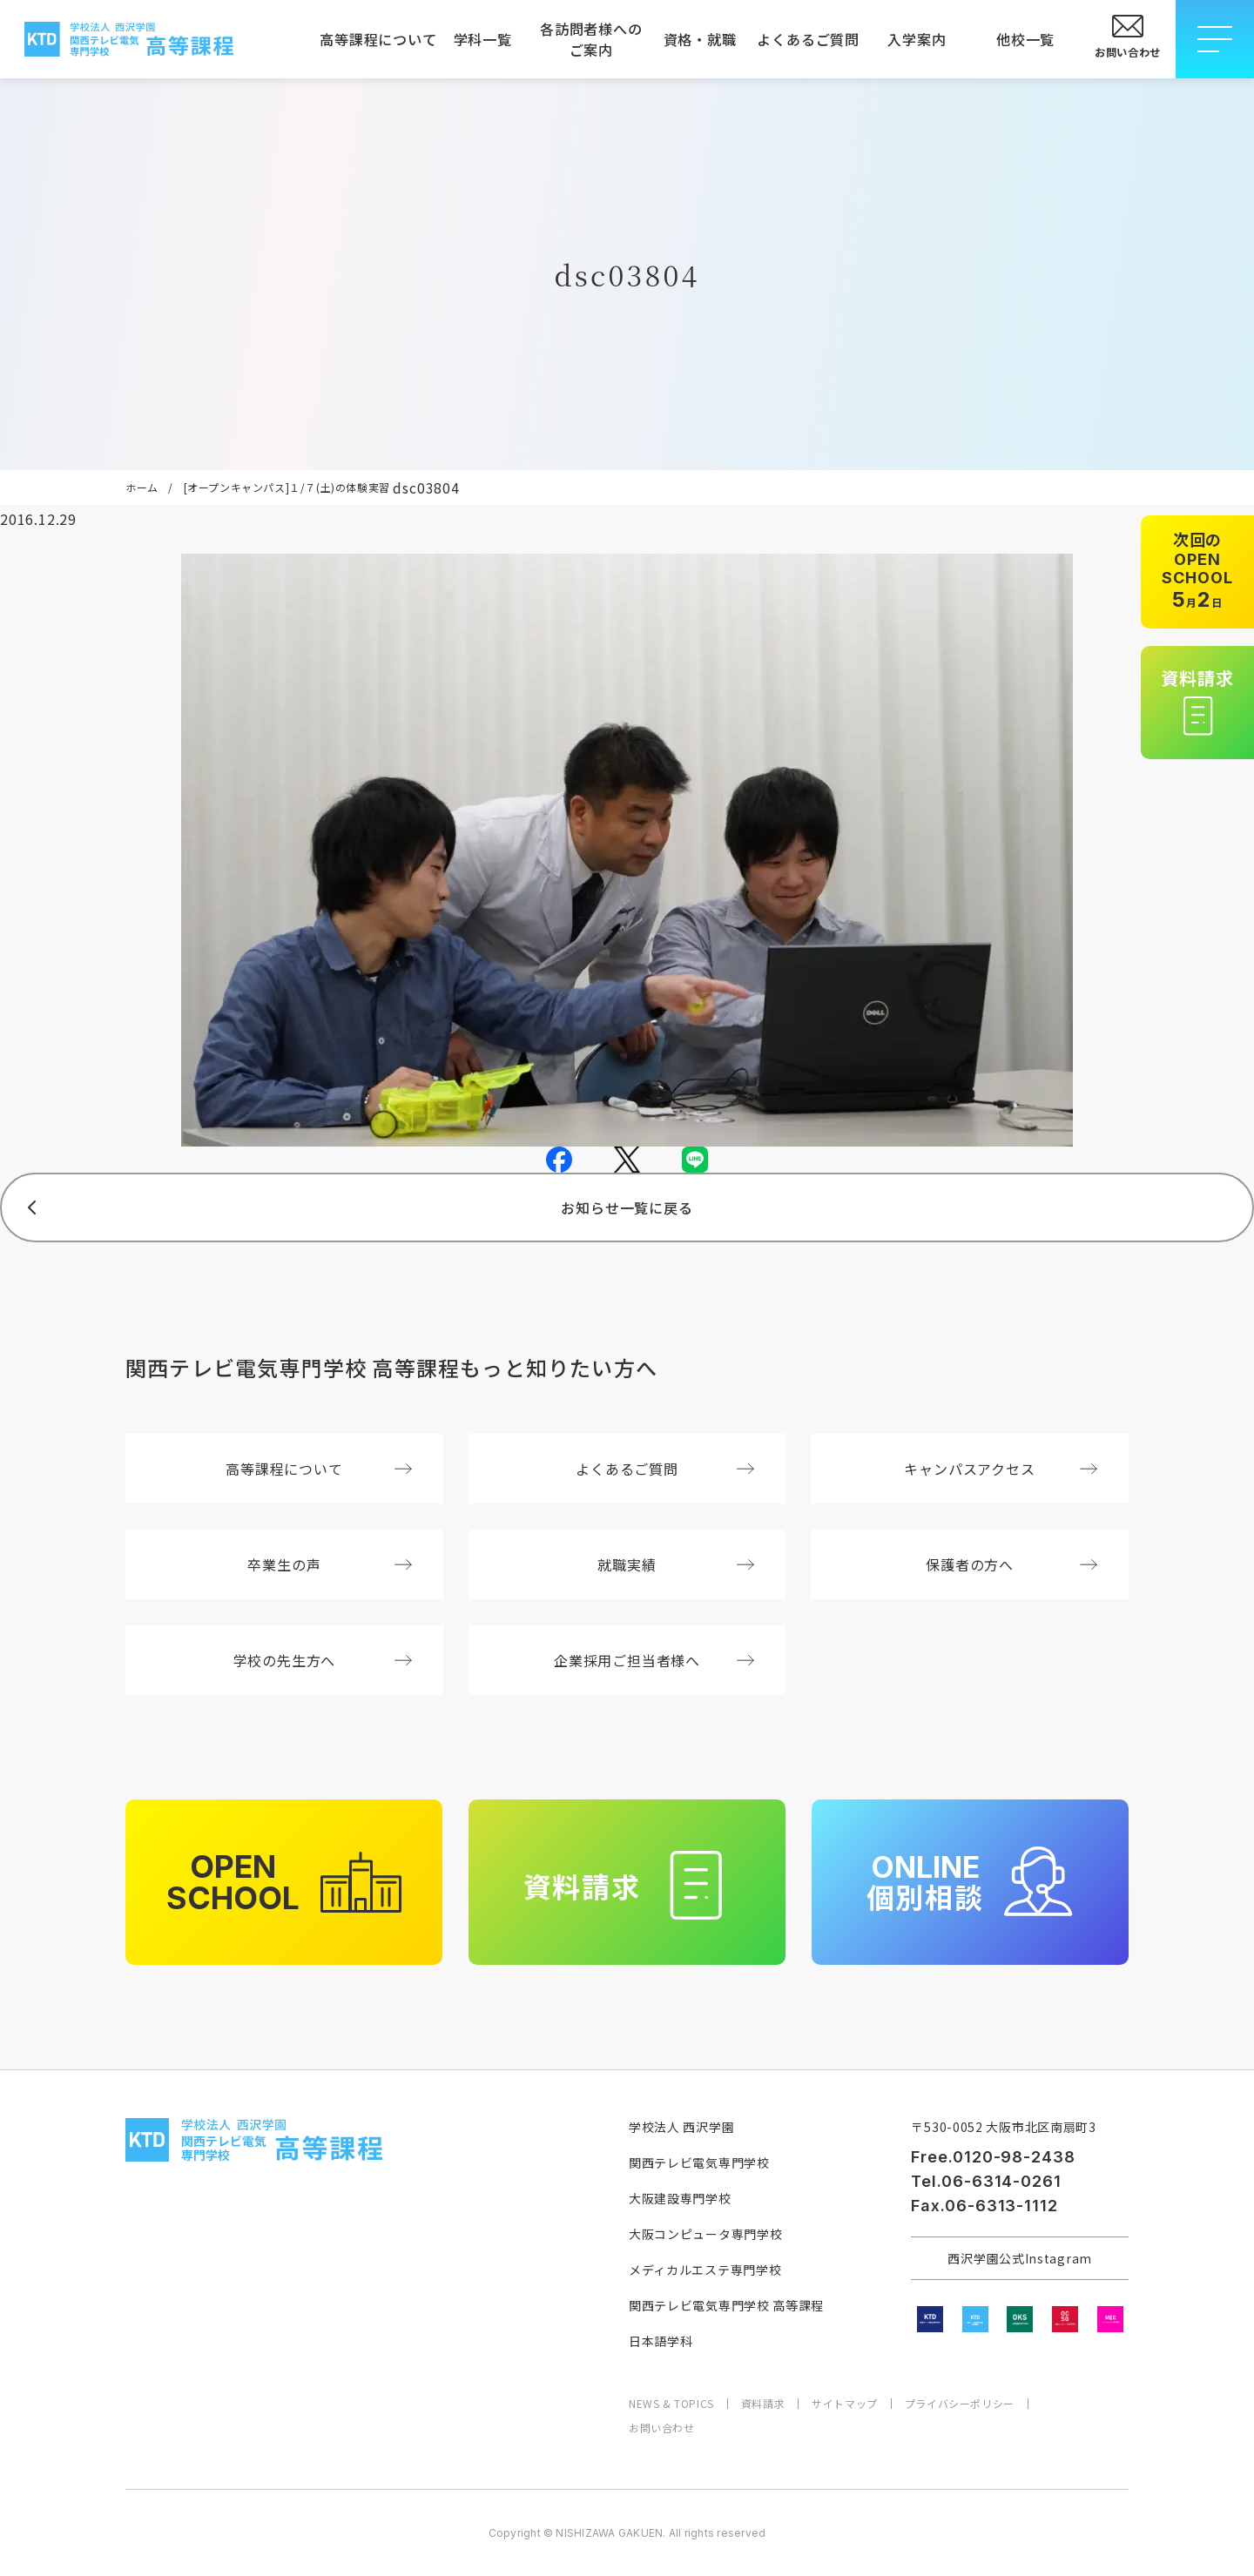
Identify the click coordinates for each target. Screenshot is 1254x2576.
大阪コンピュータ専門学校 (705, 2234)
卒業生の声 (329, 1564)
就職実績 (675, 1564)
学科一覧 (483, 39)
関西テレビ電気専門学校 (699, 2162)
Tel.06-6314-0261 (986, 2181)
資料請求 (763, 2403)
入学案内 (916, 39)
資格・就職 (700, 39)
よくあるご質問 (808, 39)
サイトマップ (845, 2403)
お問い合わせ (662, 2428)
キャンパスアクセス (1000, 1468)
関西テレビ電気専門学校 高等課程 (726, 2305)
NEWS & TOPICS (671, 2403)
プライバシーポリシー (960, 2403)
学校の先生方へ (322, 1660)
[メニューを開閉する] (1215, 39)
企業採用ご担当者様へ (654, 1660)
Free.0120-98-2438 (993, 2157)
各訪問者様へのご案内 (591, 39)
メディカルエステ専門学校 (705, 2269)
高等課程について (374, 39)
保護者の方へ (1011, 1564)
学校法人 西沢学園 (681, 2126)
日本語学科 (661, 2341)
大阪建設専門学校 (680, 2198)
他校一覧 (1025, 39)
